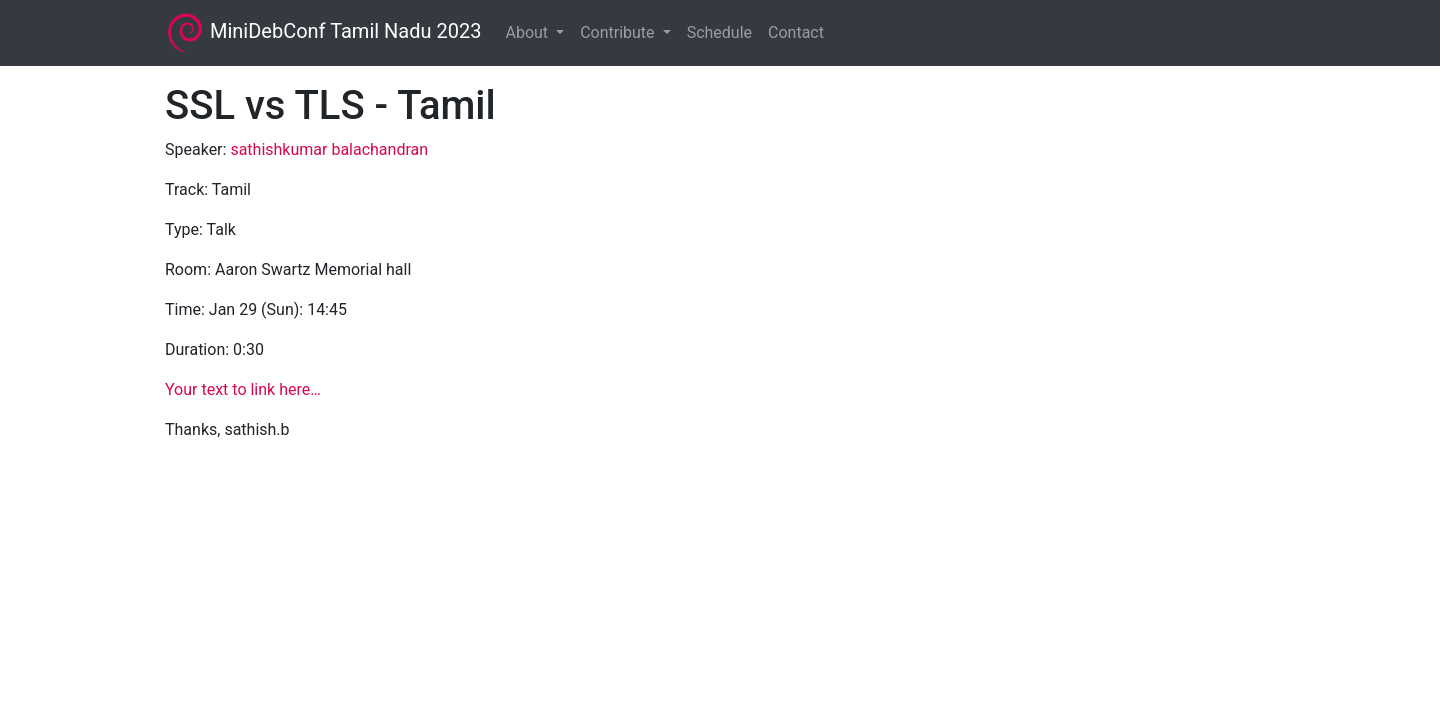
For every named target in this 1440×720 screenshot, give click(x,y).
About (528, 32)
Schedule (719, 32)
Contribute (619, 32)
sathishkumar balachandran (329, 149)
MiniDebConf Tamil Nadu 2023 (323, 33)
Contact (796, 32)
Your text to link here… (243, 389)
